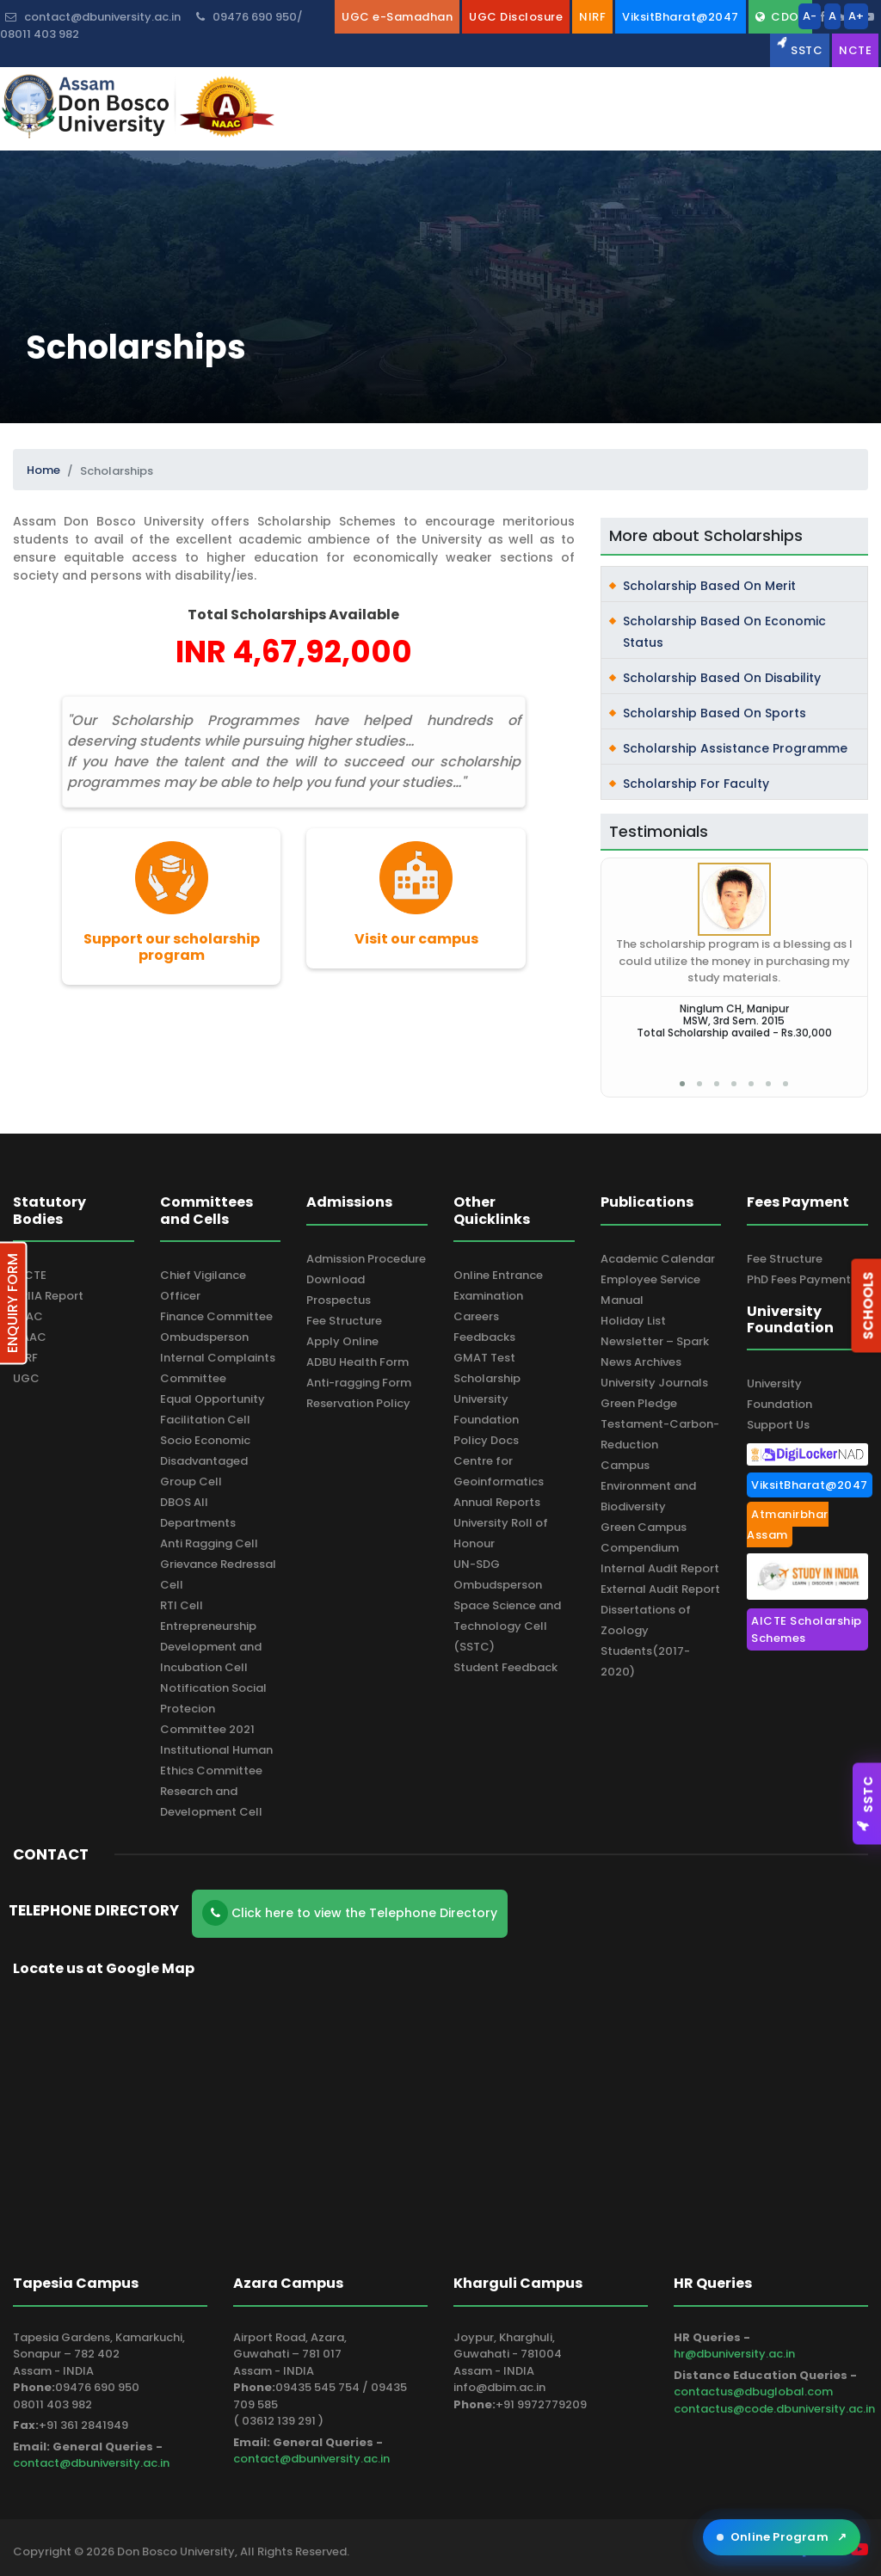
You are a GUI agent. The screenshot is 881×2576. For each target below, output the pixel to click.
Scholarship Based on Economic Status (724, 631)
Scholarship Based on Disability (722, 677)
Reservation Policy (358, 1403)
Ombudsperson (204, 1337)
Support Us (778, 1425)
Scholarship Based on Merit (709, 585)
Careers (476, 1316)
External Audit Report (660, 1589)
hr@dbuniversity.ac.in (734, 2353)
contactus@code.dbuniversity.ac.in (774, 2409)
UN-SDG (476, 1564)
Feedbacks (484, 1337)
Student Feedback (505, 1667)
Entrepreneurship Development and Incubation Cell (211, 1646)
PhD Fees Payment (799, 1279)
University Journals (654, 1382)
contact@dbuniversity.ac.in (91, 2463)
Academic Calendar (658, 1259)
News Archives (641, 1362)
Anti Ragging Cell (209, 1543)
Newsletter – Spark (655, 1341)
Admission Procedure (366, 1259)
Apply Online (342, 1341)
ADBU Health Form (357, 1362)
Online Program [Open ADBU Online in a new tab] (782, 2537)
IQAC (28, 1316)
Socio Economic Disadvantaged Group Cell (205, 1461)
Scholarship (487, 1378)
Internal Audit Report (660, 1568)
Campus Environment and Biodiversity (648, 1486)
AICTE (29, 1275)
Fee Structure (344, 1321)
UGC (26, 1378)
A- (809, 16)
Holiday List (633, 1321)
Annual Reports (496, 1502)
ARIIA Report (48, 1296)
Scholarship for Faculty (696, 783)
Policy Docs (486, 1440)
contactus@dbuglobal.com (753, 2391)
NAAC (29, 1337)
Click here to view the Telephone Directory (349, 1913)
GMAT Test (484, 1357)
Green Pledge (639, 1403)
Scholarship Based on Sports (714, 713)
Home (43, 470)
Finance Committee (216, 1316)
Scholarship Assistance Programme (735, 748)
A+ (856, 16)
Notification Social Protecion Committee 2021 (213, 1708)
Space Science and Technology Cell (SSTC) (507, 1626)
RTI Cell (181, 1605)
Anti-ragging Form (358, 1382)
